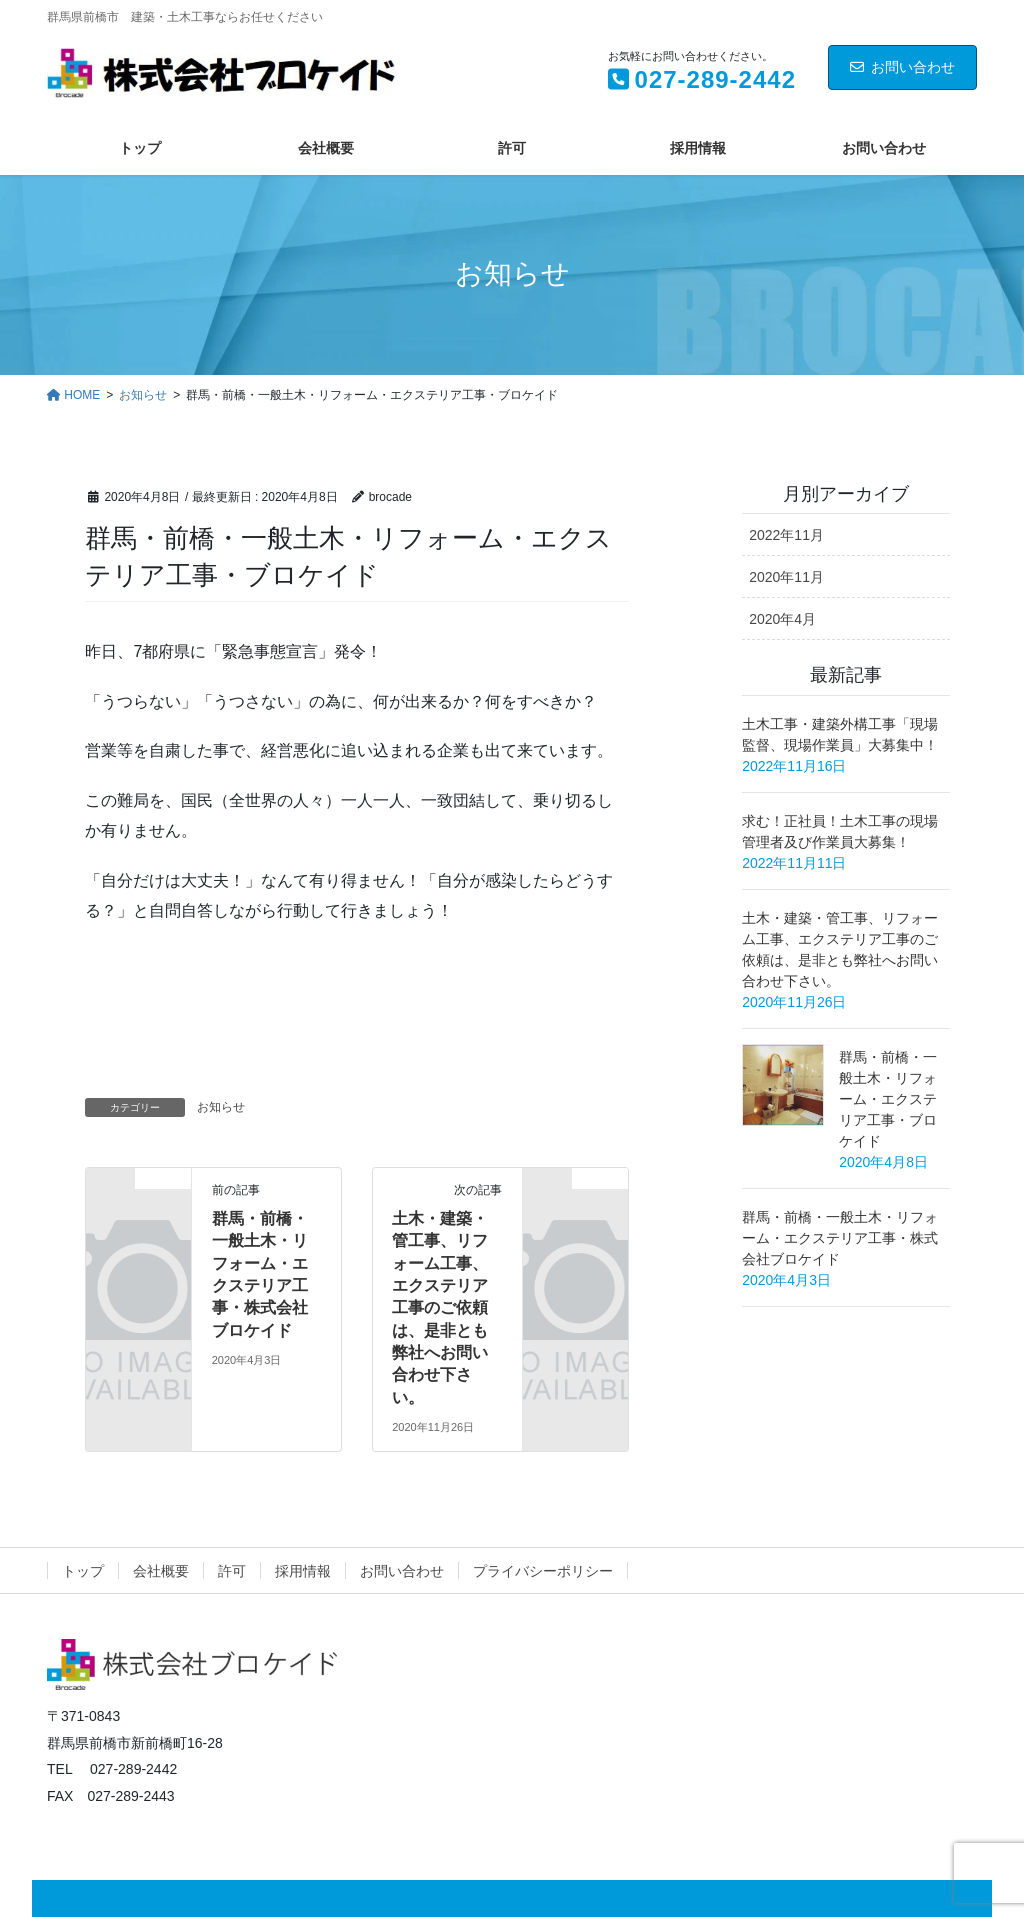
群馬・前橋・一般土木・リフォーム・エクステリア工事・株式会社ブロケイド (840, 1238)
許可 (232, 1571)
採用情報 (303, 1571)
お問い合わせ (902, 67)
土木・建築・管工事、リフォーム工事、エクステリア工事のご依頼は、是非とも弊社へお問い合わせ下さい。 (440, 1308)
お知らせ (590, 493)
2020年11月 (786, 577)
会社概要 (161, 1571)
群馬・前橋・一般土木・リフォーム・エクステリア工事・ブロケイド (888, 1099)
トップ (83, 1571)
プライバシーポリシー (543, 1571)
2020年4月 (782, 619)
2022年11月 (786, 535)
